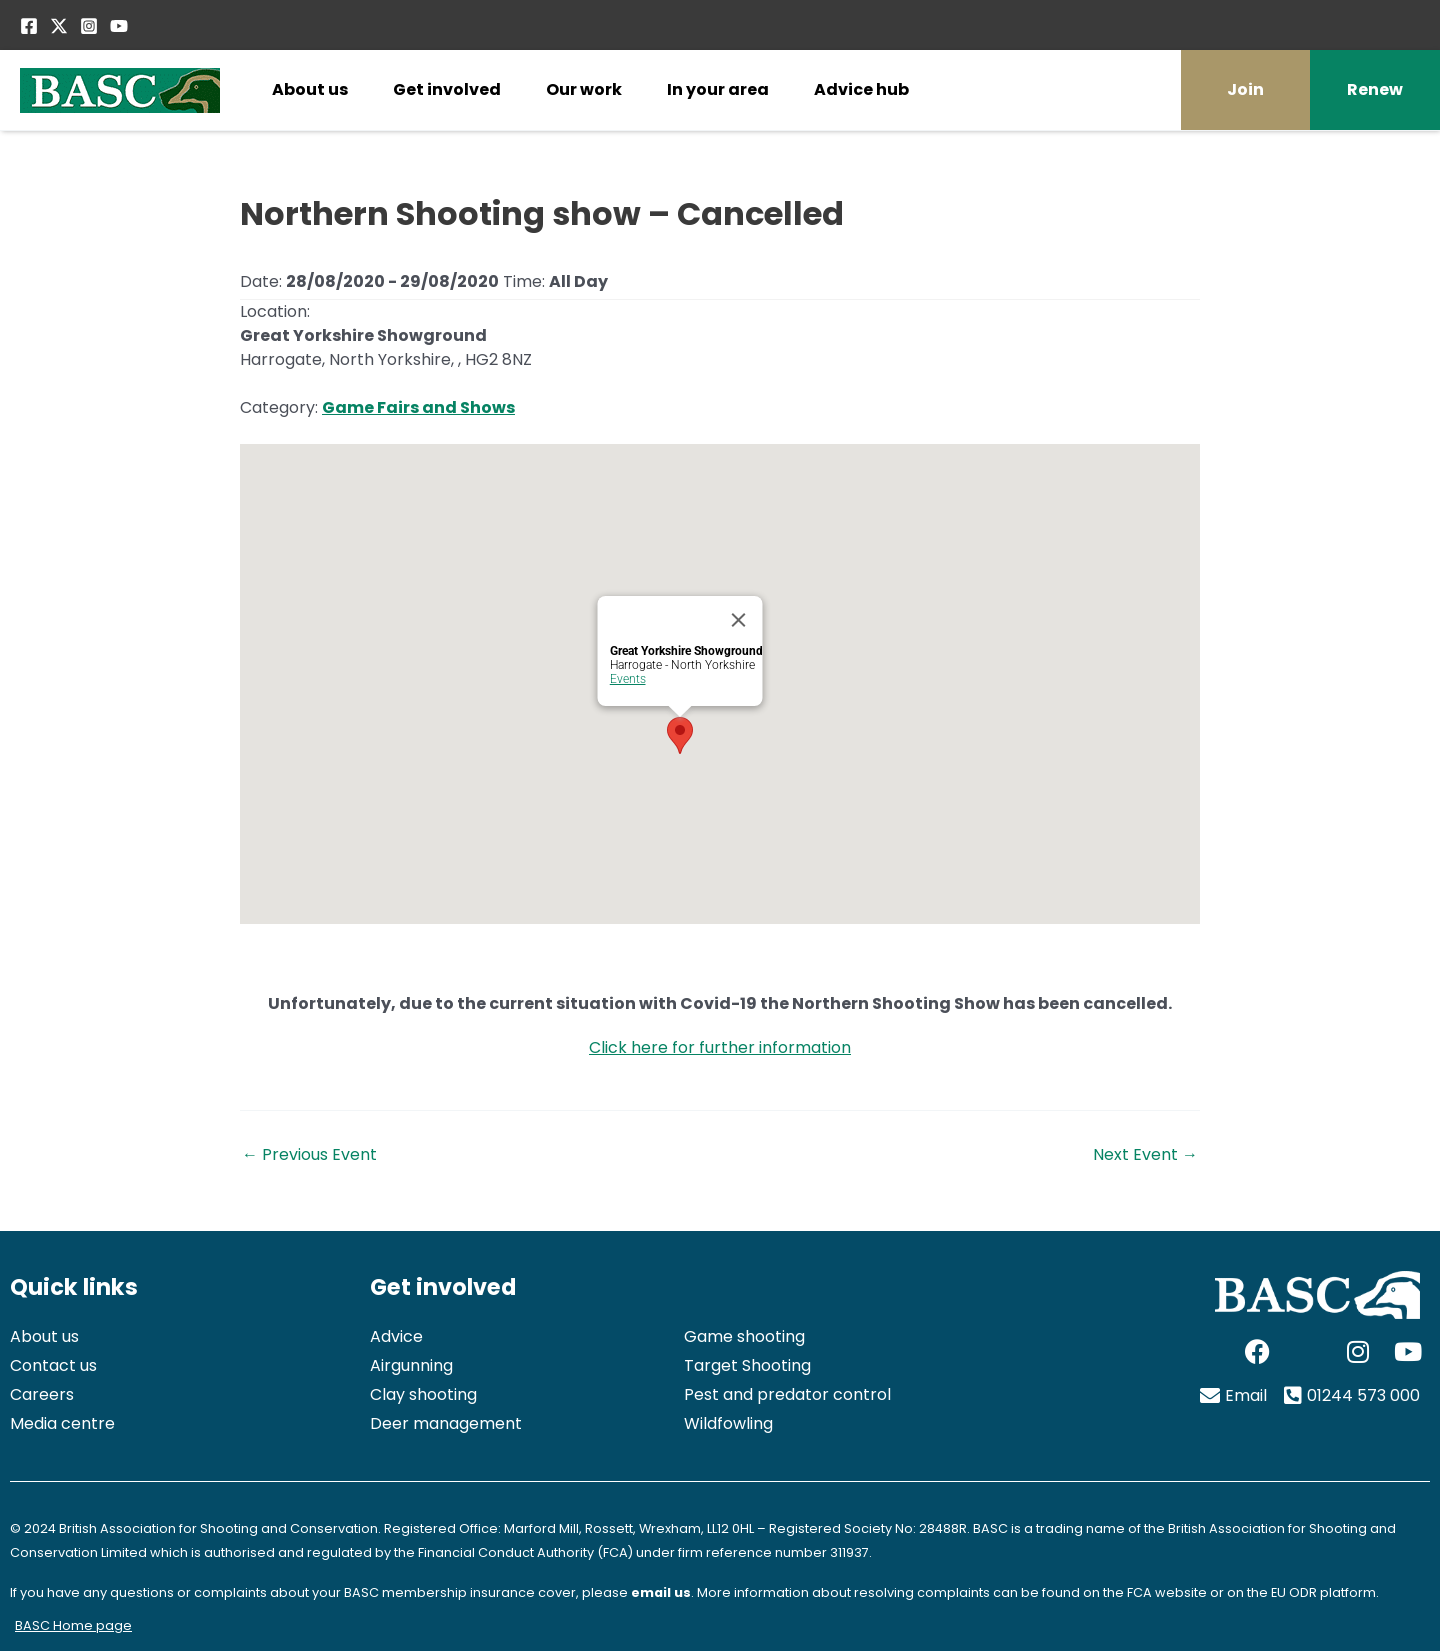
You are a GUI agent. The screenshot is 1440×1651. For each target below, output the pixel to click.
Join (1245, 89)
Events (628, 679)
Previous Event (309, 1155)
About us (310, 89)
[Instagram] (89, 26)
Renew (1375, 89)
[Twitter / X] (59, 26)
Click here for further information (720, 1047)
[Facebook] (29, 26)
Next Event (1145, 1155)
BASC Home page (73, 1625)
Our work (584, 89)
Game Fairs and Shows (418, 407)
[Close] (739, 620)
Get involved (447, 89)
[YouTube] (119, 26)
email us (661, 1592)
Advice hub (861, 89)
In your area (718, 89)
